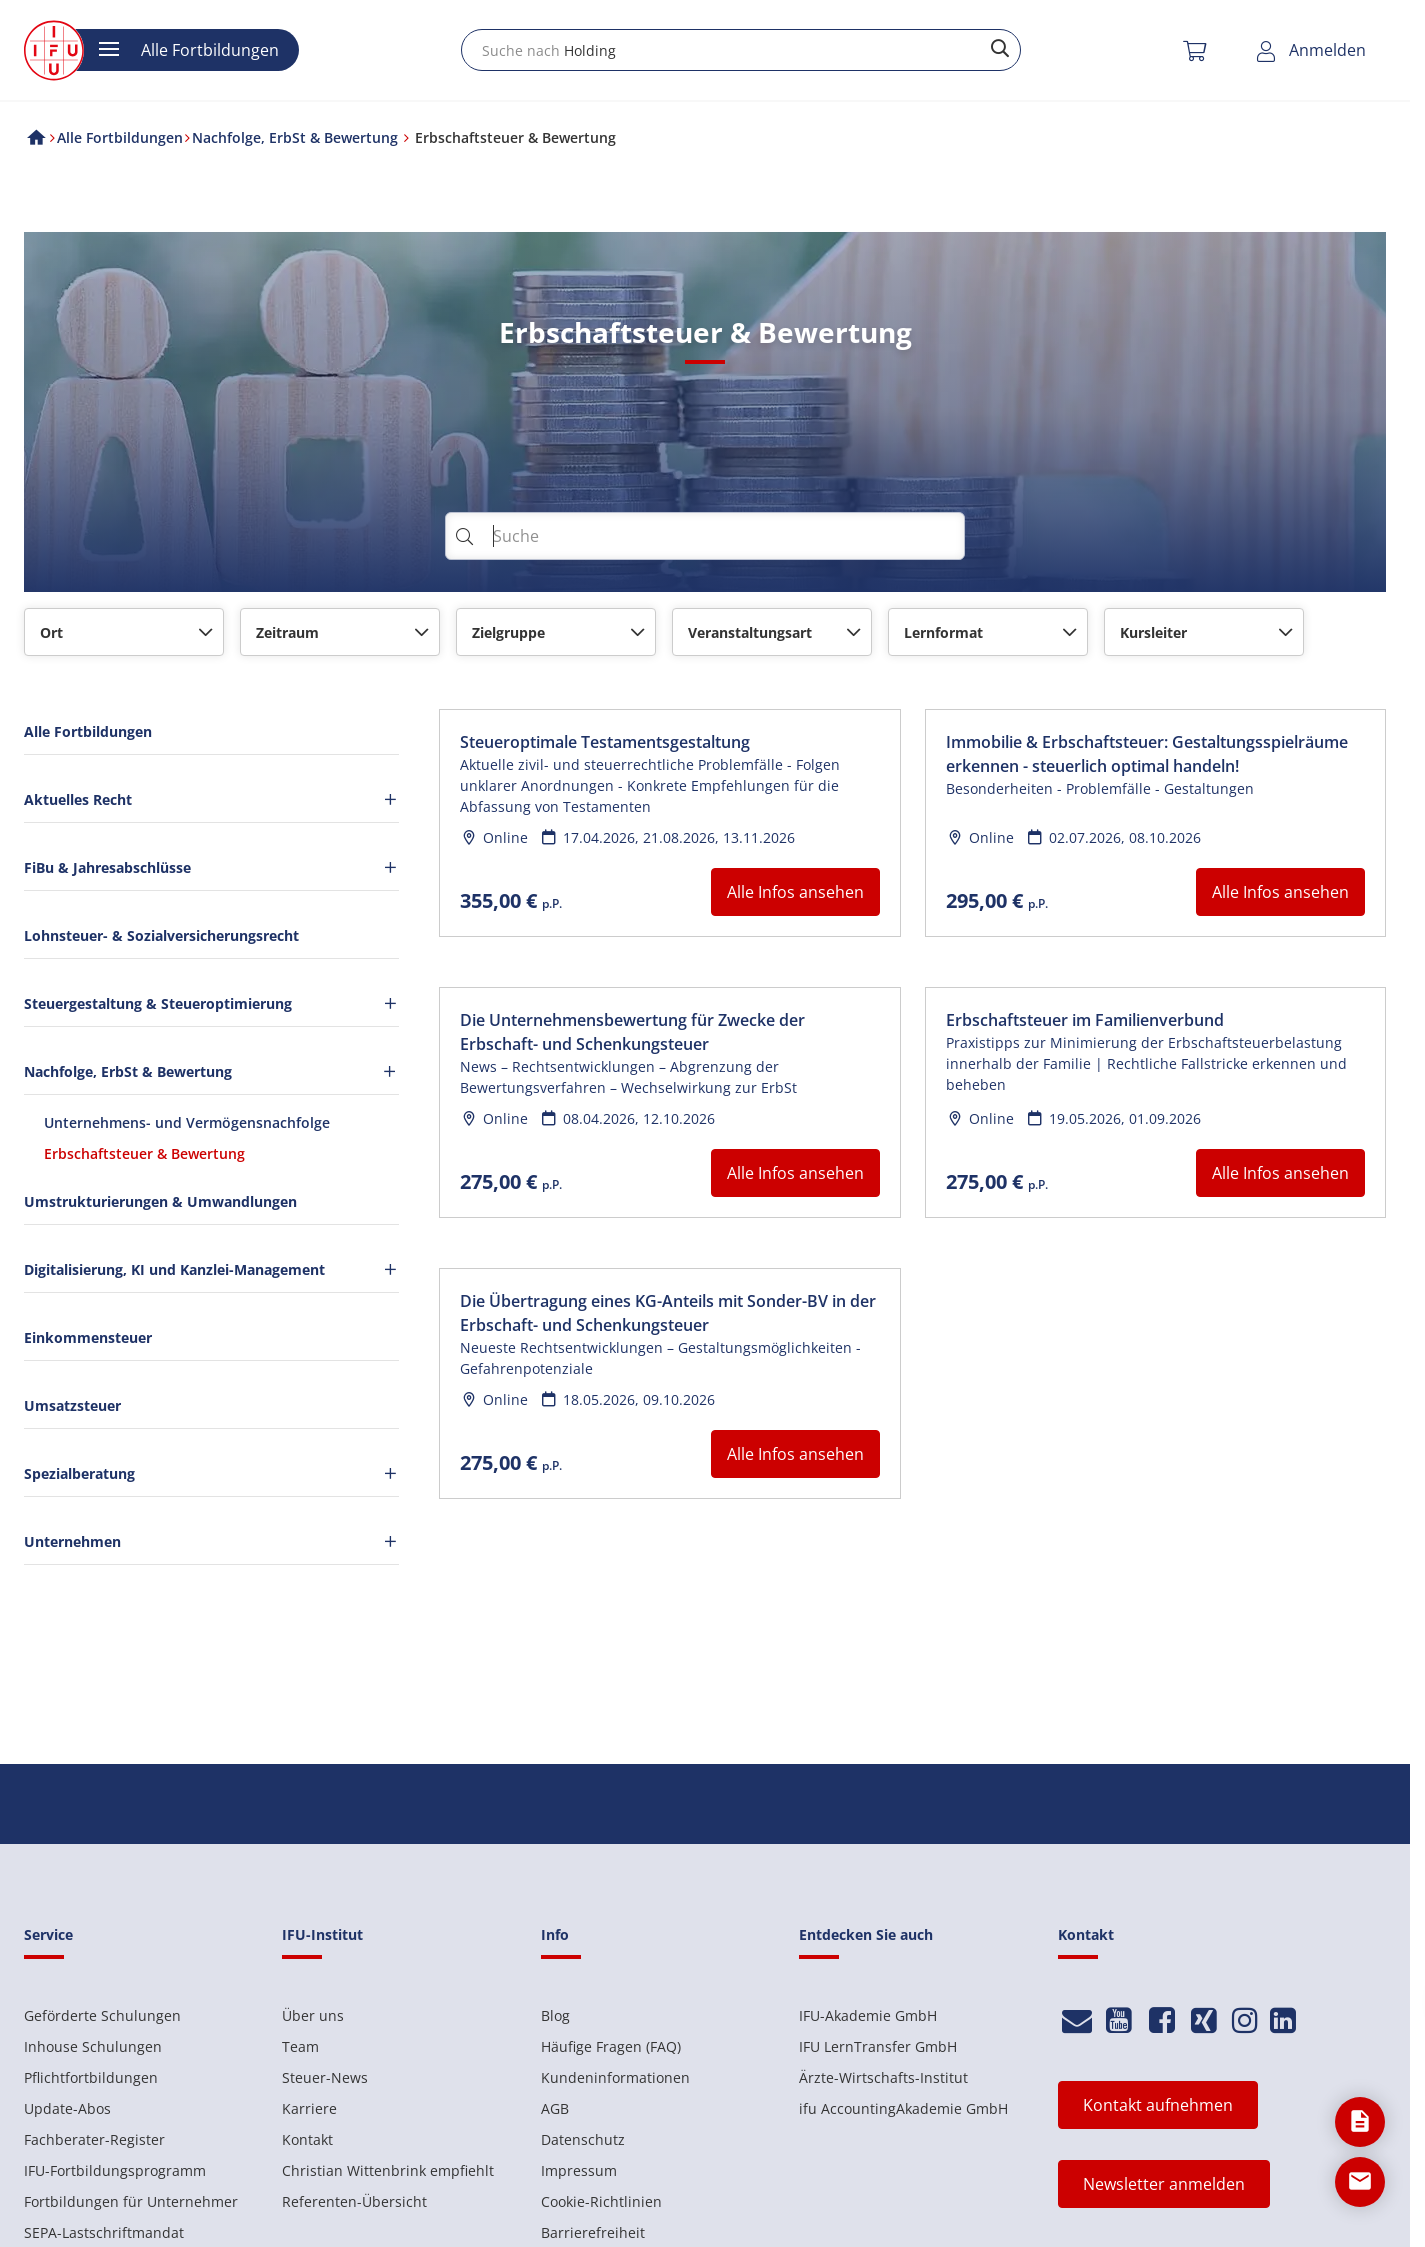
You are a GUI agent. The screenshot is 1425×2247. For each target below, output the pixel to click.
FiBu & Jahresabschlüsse (211, 867)
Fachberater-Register (94, 2139)
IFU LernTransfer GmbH (878, 2046)
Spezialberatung (211, 1473)
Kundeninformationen (615, 2077)
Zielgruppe (508, 632)
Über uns (313, 2015)
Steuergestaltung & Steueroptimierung (211, 1003)
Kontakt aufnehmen (1158, 2105)
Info (555, 1934)
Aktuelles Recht (211, 799)
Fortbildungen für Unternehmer (131, 2201)
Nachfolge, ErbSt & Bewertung (210, 1071)
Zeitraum (287, 632)
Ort (51, 632)
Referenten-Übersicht (354, 2201)
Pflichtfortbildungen (91, 2077)
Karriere (309, 2108)
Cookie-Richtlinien (601, 2201)
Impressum (579, 2170)
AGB (555, 2108)
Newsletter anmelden (1164, 2184)
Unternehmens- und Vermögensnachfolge (187, 1122)
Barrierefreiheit (593, 2232)
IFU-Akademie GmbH (868, 2015)
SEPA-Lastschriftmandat (104, 2232)
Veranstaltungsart (750, 632)
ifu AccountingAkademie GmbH (903, 2108)
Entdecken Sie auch (866, 1934)
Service (48, 1934)
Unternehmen (211, 1541)
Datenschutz (583, 2139)
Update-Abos (67, 2108)
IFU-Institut (322, 1934)
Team (300, 2046)
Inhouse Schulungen (93, 2046)
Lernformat (943, 632)
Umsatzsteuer (72, 1405)
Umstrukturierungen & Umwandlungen (160, 1201)
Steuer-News (325, 2077)
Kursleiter (1153, 632)
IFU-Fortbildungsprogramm (115, 2170)
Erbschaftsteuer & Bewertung (144, 1153)
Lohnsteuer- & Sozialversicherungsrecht (161, 935)
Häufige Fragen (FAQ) (611, 2046)
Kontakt (307, 2139)
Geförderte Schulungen (102, 2015)
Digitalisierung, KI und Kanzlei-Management (211, 1269)
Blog (555, 2015)
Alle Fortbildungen (88, 731)
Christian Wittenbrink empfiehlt (388, 2170)
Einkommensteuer (88, 1337)
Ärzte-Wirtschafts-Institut (883, 2077)
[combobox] (741, 50)
